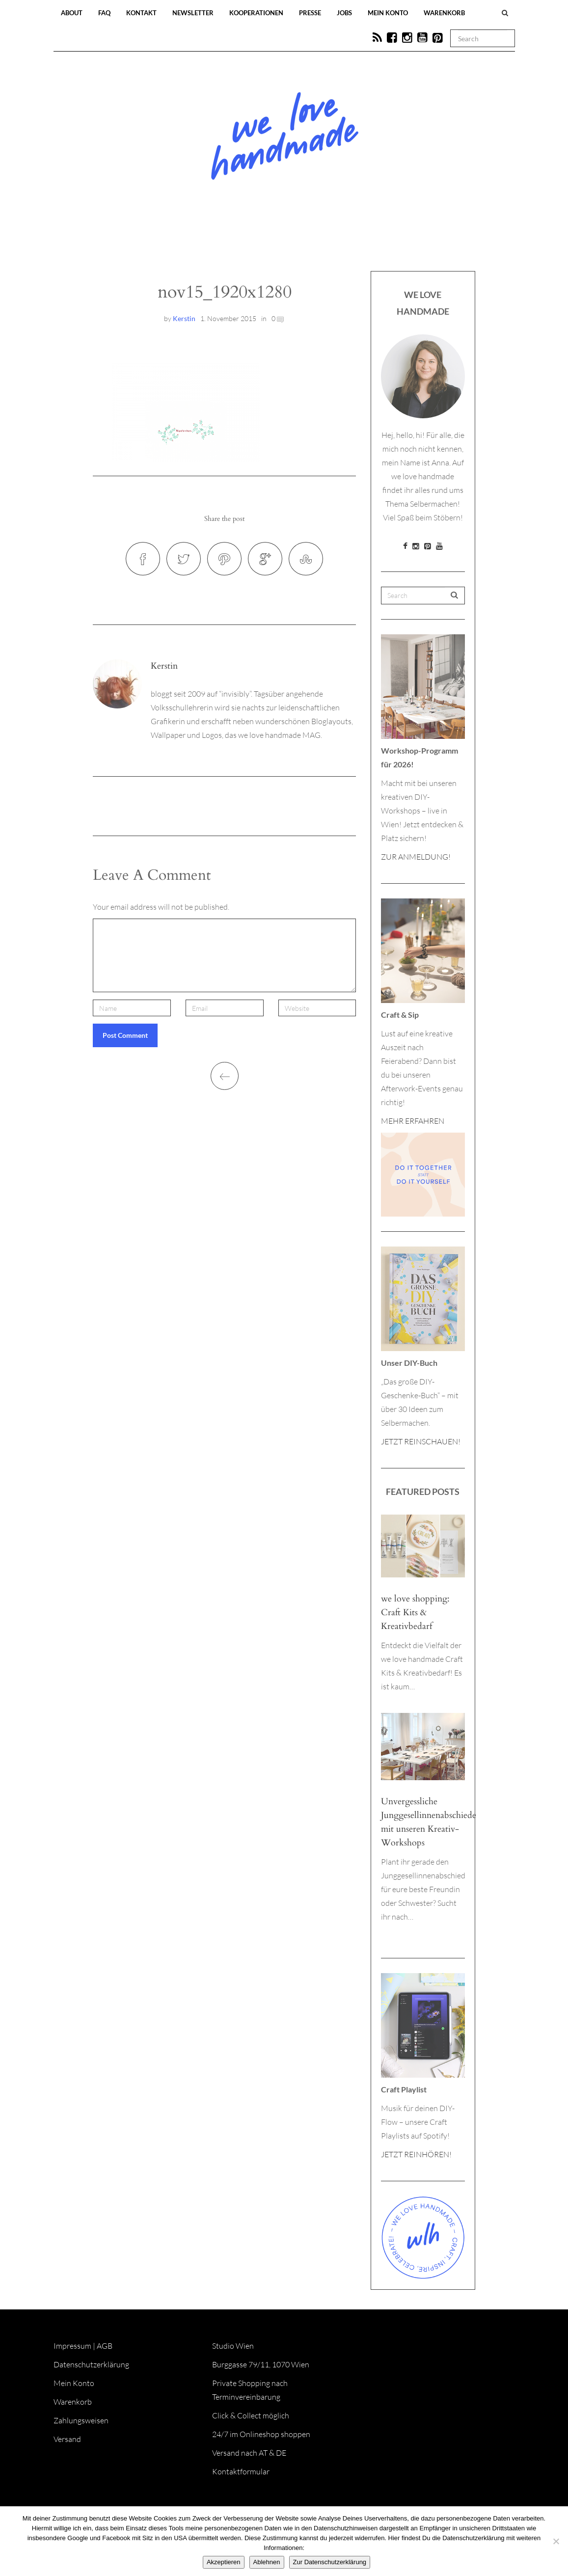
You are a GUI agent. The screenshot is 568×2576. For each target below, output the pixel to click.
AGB (104, 2346)
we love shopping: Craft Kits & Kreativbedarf (415, 1612)
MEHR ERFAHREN (412, 1121)
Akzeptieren (224, 2562)
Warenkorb (444, 13)
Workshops (266, 241)
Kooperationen (256, 13)
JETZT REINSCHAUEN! (420, 1441)
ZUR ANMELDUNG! (416, 857)
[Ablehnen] (556, 2541)
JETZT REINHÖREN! (416, 2154)
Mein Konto (388, 13)
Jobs (344, 13)
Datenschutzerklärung (91, 2364)
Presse (310, 13)
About (71, 13)
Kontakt (141, 13)
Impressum (72, 2346)
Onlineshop (368, 241)
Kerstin (184, 318)
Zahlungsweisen (81, 2420)
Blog (183, 241)
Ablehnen (266, 2562)
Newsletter (193, 13)
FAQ (104, 13)
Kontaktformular (241, 2471)
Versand (67, 2439)
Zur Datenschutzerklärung (330, 2562)
